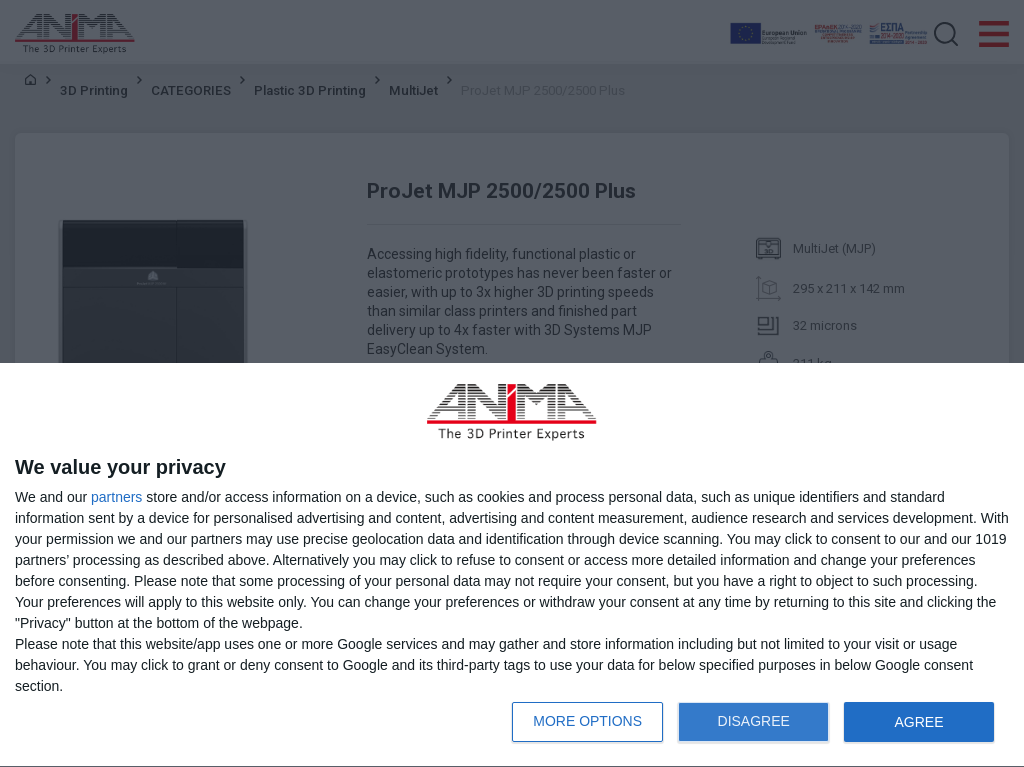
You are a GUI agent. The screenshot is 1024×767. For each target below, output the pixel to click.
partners (116, 497)
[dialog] (512, 565)
